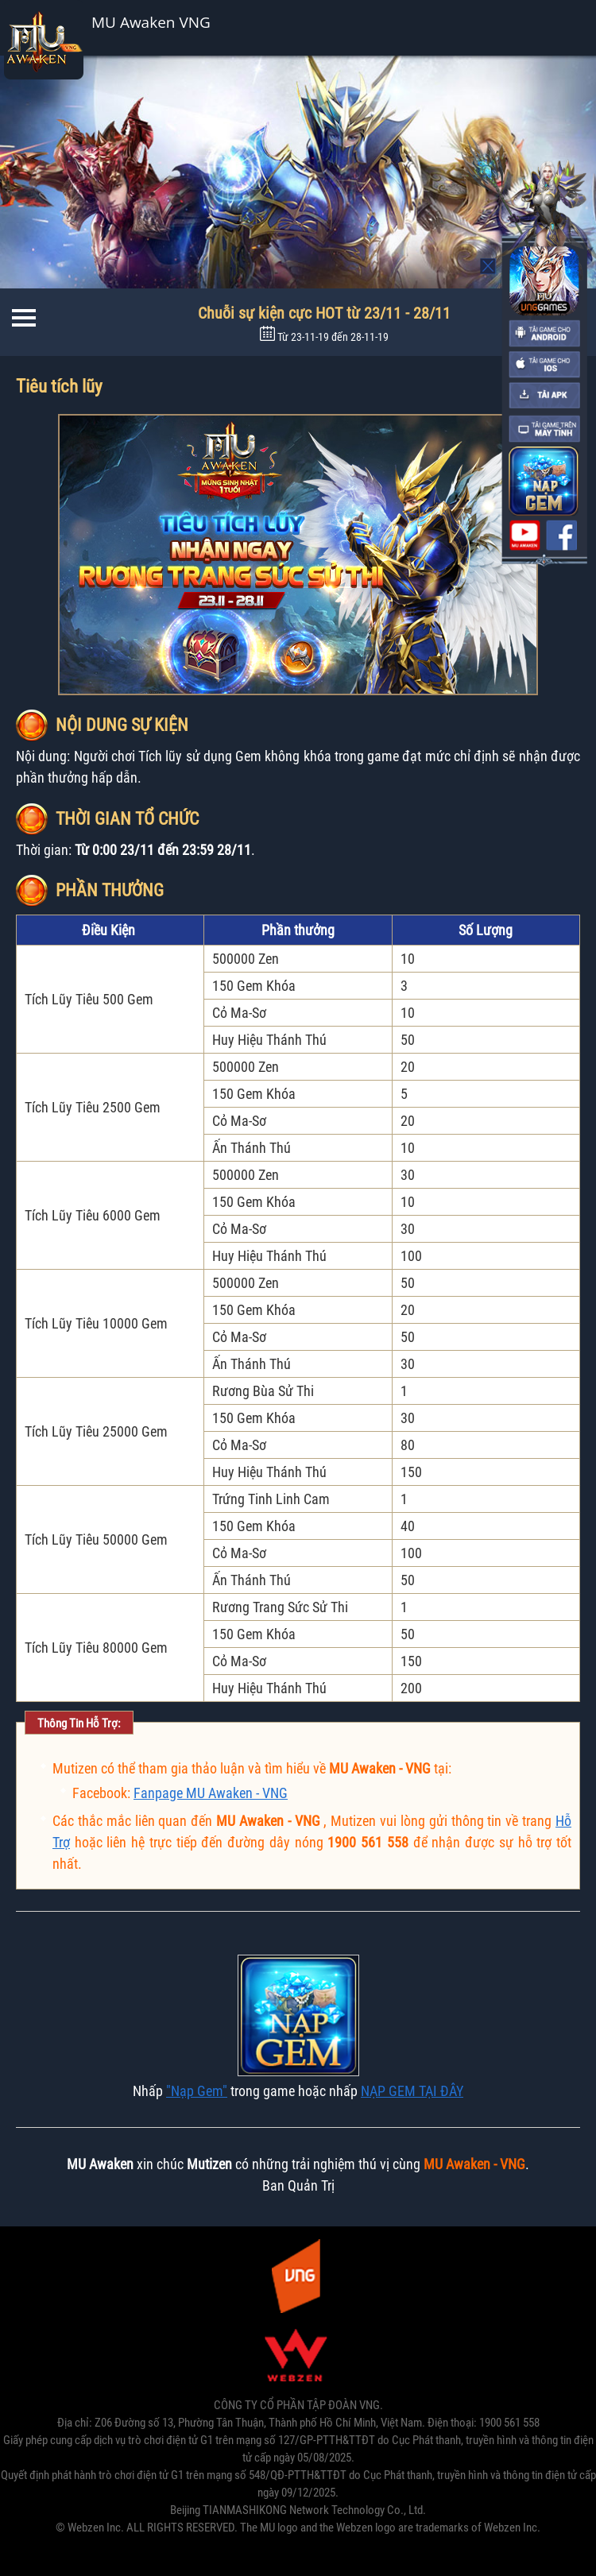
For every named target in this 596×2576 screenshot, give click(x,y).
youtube (524, 535)
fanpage (562, 535)
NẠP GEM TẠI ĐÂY (412, 2091)
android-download (544, 333)
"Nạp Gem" (196, 2091)
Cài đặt (524, 27)
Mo (488, 266)
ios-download (544, 364)
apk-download (544, 395)
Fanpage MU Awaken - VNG (211, 1793)
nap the (543, 481)
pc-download (544, 429)
